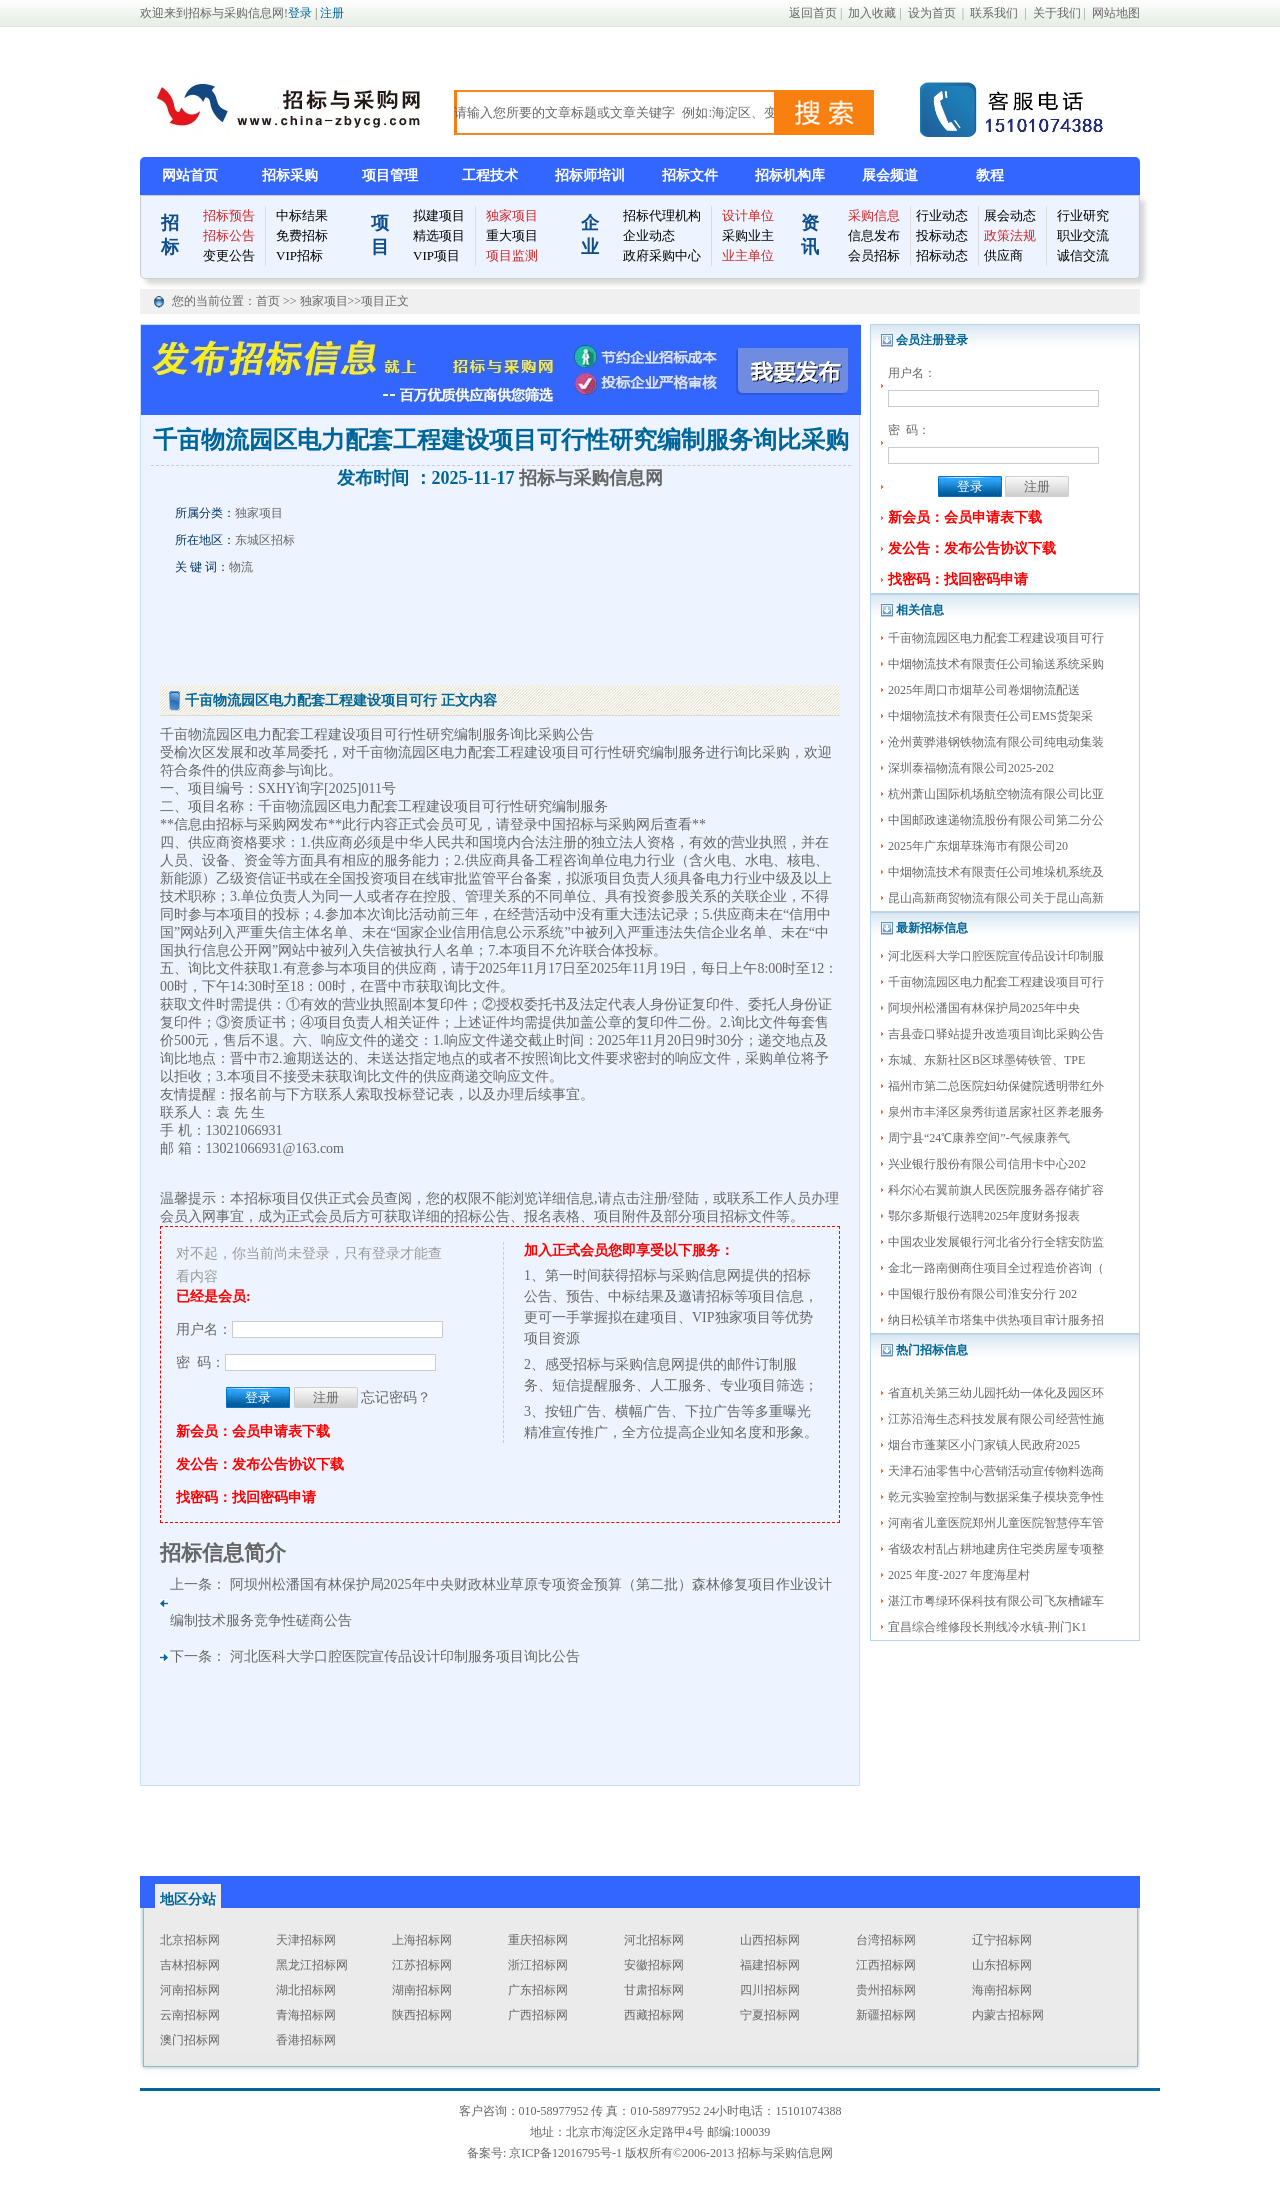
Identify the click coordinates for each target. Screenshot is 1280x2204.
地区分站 (188, 1899)
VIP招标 (299, 255)
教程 (990, 175)
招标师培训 (590, 175)
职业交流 (1083, 235)
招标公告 (229, 235)
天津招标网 (306, 1940)
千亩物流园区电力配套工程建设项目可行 (996, 638)
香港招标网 (306, 2040)
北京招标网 (190, 1940)
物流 (241, 567)
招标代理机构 (662, 215)
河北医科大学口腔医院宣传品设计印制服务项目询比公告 (405, 1656)
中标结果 (302, 215)
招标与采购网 (258, 824)
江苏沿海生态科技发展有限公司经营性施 (996, 1419)
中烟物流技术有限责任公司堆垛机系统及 (996, 872)
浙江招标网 (538, 1965)
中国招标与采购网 (594, 824)
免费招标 (302, 235)
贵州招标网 (886, 1990)
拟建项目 (439, 215)
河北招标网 (654, 1940)
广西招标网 (538, 2015)
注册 (332, 13)
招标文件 (690, 175)
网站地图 (1116, 13)
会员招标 (874, 255)
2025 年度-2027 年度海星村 (959, 1575)
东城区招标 (265, 540)
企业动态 (649, 235)
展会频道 (890, 175)
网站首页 (190, 175)
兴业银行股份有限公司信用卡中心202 (987, 1164)
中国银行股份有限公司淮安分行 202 (982, 1294)
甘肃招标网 (654, 1990)
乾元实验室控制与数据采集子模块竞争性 (996, 1497)
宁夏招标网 (770, 2015)
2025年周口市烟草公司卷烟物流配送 (984, 690)
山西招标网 (770, 1940)
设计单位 (748, 215)
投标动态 (942, 235)
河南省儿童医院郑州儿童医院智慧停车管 (996, 1523)
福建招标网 (770, 1965)
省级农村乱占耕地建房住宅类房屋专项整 (996, 1549)
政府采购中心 (662, 255)
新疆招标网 (886, 2015)
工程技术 (490, 175)
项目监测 (512, 255)
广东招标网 (538, 1990)
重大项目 (512, 235)
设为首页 (932, 13)
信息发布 (874, 235)
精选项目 (439, 235)
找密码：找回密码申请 (958, 579)
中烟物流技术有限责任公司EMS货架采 (990, 716)
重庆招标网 (538, 1940)
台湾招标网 (886, 1940)
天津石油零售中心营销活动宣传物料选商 (996, 1471)
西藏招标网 (654, 2015)
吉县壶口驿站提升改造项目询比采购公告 (996, 1034)
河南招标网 (190, 1990)
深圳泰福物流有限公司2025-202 (971, 768)
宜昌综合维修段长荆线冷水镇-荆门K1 (987, 1627)
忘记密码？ (396, 1397)
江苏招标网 (422, 1965)
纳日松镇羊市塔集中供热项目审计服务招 (996, 1320)
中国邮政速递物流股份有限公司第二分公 (996, 820)
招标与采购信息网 (591, 478)
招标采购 (290, 175)
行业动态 (942, 215)
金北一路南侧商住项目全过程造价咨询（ (996, 1268)
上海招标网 (422, 1940)
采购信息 (874, 215)
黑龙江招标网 (312, 1965)
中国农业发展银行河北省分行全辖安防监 (996, 1242)
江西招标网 (886, 1965)
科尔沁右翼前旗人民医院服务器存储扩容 (996, 1190)
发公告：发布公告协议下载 (972, 548)
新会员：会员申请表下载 (965, 517)
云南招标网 (190, 2015)
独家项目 (512, 215)
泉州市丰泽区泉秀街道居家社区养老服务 (996, 1112)
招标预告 (229, 215)
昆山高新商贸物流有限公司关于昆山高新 (996, 898)
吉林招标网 (190, 1965)
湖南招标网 (422, 1990)
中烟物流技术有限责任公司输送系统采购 (996, 664)
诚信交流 (1083, 255)
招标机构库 (790, 175)
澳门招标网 (190, 2040)
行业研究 (1083, 215)
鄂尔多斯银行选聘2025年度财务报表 (984, 1216)
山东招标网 (1002, 1965)
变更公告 (229, 255)
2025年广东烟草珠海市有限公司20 (978, 846)
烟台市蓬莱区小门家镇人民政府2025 (984, 1445)
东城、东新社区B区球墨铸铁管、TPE (986, 1060)
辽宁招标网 (1002, 1940)
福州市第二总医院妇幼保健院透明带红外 (996, 1086)
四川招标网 (770, 1990)
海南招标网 (1002, 1990)
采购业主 (748, 235)
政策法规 (1010, 235)
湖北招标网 (306, 1990)
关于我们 (1057, 13)
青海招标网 (306, 2015)
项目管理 (390, 175)
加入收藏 (872, 13)
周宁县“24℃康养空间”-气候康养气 (979, 1138)
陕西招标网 (422, 2015)
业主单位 (748, 255)
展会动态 (1010, 215)
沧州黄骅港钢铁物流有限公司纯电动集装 (996, 742)
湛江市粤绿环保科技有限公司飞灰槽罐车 (996, 1601)
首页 (269, 301)
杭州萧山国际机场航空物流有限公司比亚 (996, 794)
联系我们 (994, 13)
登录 (300, 13)
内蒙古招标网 (1008, 2015)
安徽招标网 (654, 1965)
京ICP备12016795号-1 (565, 2153)
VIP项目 (436, 255)
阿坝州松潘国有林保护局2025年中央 (984, 1008)
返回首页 (813, 13)
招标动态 (942, 255)
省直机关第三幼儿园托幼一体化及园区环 (996, 1393)
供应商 (1003, 255)
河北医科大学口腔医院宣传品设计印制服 (996, 956)
